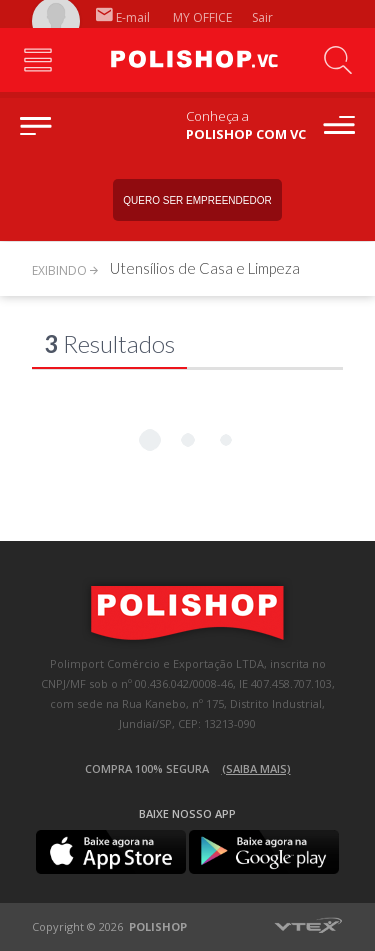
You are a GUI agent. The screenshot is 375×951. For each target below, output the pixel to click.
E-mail (123, 17)
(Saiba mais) (256, 768)
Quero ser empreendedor (197, 200)
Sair (264, 17)
